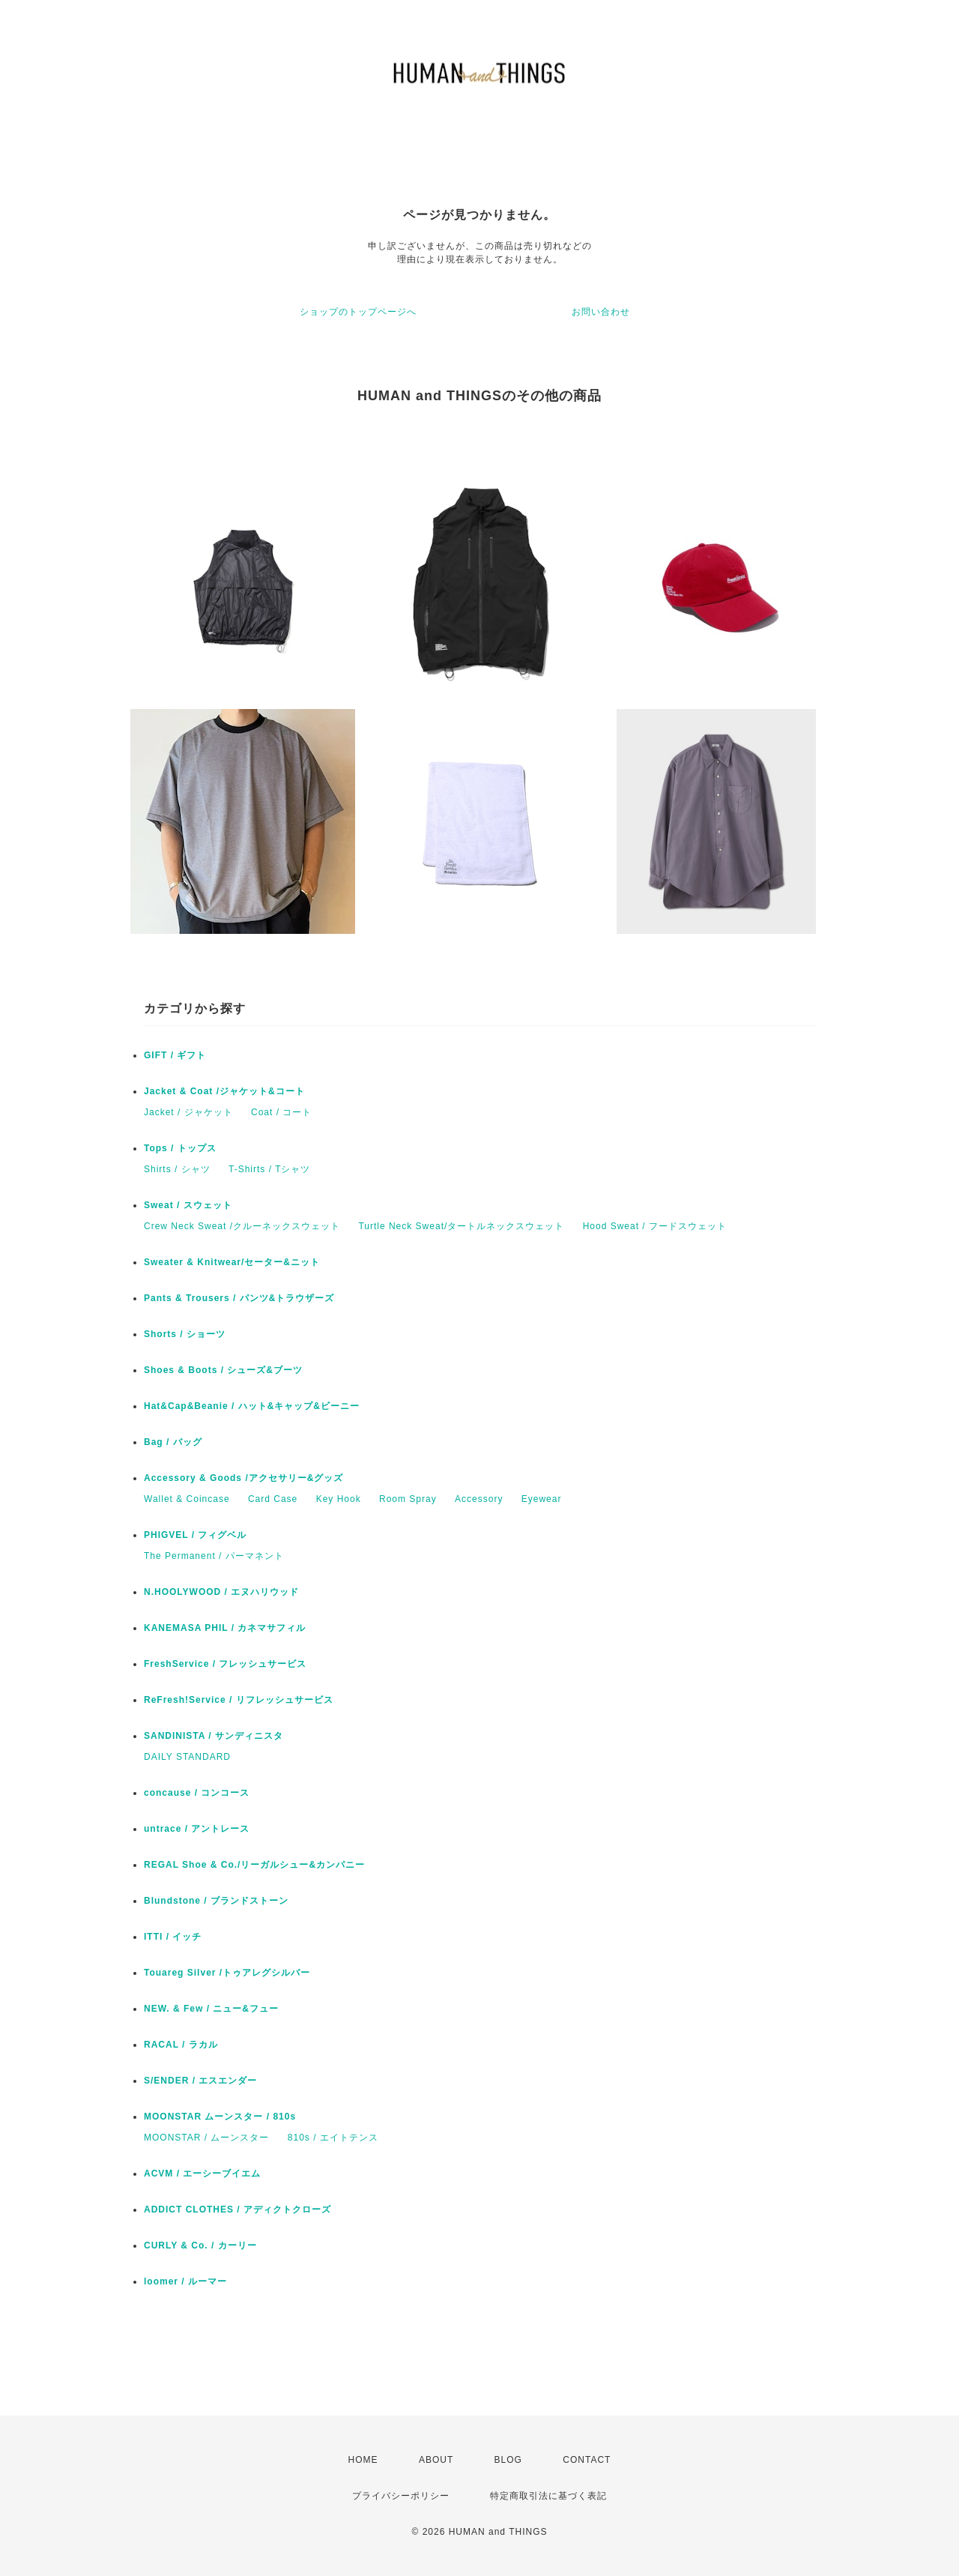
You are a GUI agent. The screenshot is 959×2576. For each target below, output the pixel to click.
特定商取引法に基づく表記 (548, 2496)
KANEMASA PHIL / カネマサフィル (225, 1628)
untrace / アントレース (196, 1829)
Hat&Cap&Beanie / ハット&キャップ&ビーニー (252, 1406)
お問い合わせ (601, 312)
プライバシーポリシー (401, 2496)
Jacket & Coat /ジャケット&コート (224, 1091)
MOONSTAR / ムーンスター (206, 2137)
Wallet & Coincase (187, 1499)
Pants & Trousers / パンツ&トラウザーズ (239, 1298)
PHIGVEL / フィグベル (195, 1535)
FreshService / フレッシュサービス (225, 1664)
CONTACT (587, 2460)
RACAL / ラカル (181, 2044)
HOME (363, 2460)
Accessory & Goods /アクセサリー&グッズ (243, 1478)
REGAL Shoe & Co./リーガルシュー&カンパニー (254, 1864)
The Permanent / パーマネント (214, 1556)
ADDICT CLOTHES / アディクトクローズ (237, 2209)
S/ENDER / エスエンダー (200, 2080)
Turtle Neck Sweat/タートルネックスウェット (461, 1226)
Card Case (272, 1499)
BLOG (508, 2460)
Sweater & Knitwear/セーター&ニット (232, 1262)
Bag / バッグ (173, 1442)
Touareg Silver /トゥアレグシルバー (227, 1972)
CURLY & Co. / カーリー (200, 2245)
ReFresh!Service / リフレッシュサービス (238, 1700)
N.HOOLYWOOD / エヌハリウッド (221, 1592)
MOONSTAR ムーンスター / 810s (220, 2116)
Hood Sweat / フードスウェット (655, 1226)
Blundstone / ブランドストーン (216, 1900)
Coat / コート (281, 1112)
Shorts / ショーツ (185, 1334)
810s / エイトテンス (333, 2137)
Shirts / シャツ (177, 1169)
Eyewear (541, 1499)
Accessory (479, 1499)
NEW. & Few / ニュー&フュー (211, 2008)
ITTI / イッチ (173, 1936)
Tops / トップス (180, 1148)
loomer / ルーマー (185, 2281)
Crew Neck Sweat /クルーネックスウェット (242, 1226)
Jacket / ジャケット (188, 1112)
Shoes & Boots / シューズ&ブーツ (223, 1370)
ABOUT (436, 2460)
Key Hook (338, 1499)
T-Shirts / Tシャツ (269, 1169)
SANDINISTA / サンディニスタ (213, 1736)
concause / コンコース (196, 1793)
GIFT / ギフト (175, 1055)
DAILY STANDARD (187, 1757)
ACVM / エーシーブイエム (202, 2173)
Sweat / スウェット (188, 1205)
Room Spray (408, 1499)
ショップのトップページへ (358, 312)
